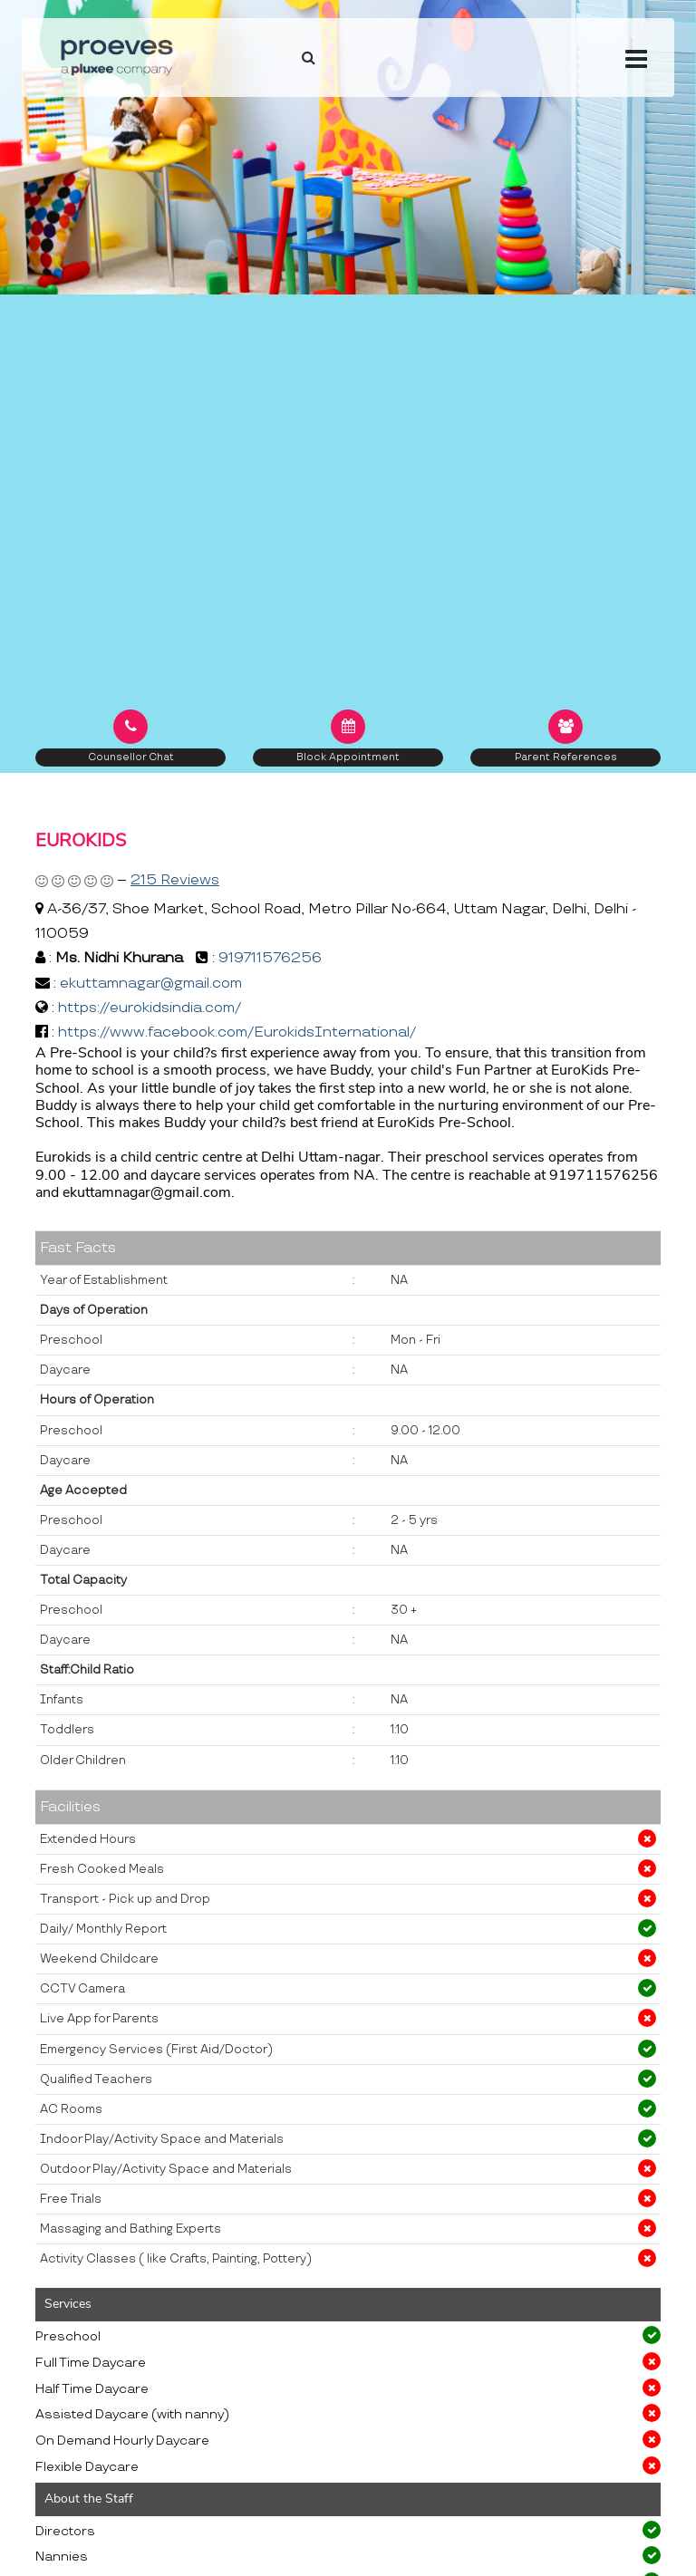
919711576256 (270, 958)
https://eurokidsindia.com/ (149, 1008)
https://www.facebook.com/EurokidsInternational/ (237, 1032)
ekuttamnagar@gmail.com (151, 983)
